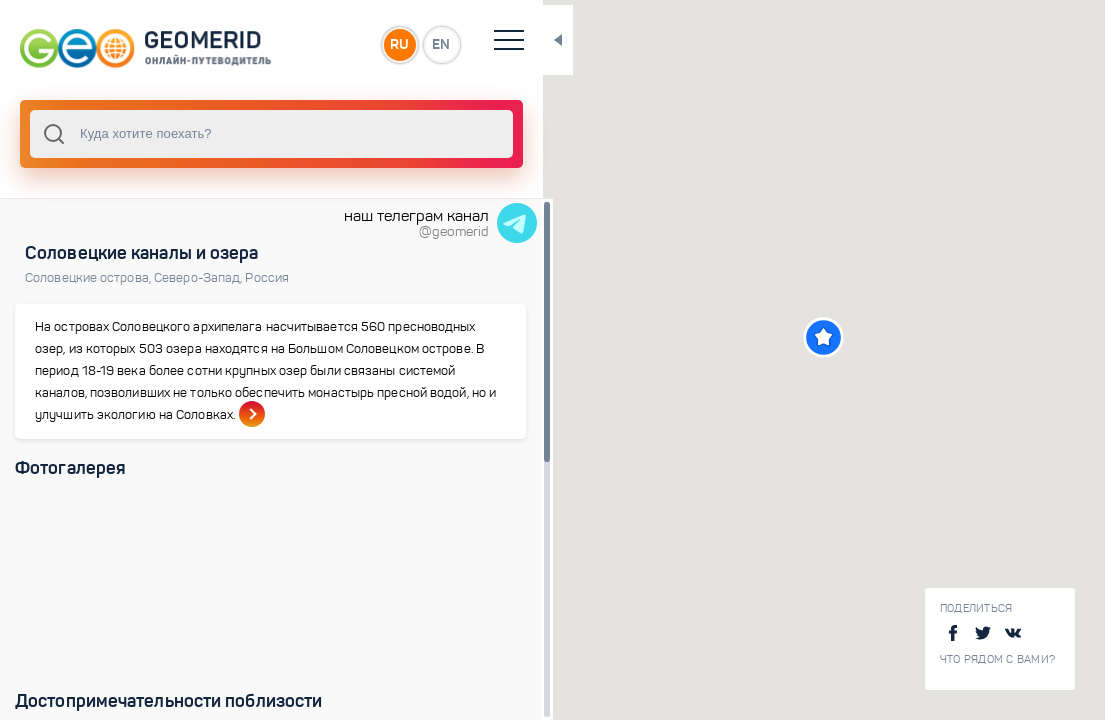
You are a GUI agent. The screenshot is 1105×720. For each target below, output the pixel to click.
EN (439, 44)
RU (396, 44)
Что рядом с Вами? (997, 659)
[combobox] (270, 134)
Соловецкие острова (89, 278)
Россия (267, 278)
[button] (822, 337)
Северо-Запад (199, 278)
